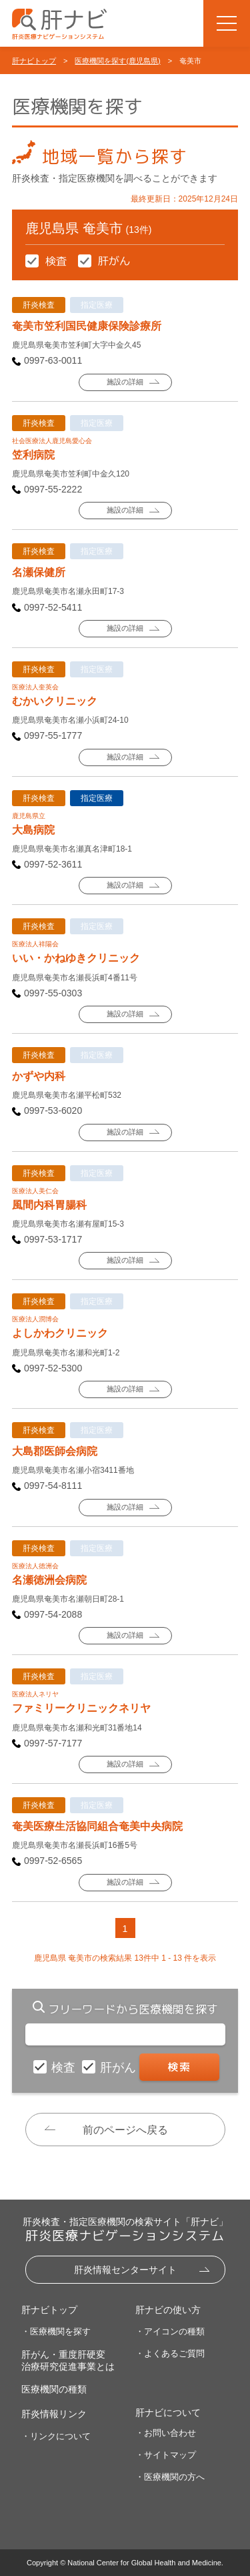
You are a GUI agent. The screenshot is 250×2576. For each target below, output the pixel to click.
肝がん (119, 2067)
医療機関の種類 (54, 2389)
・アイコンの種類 (170, 2331)
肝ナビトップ (34, 61)
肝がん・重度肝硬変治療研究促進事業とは (68, 2360)
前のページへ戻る (125, 2130)
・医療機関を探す (56, 2331)
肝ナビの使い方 (168, 2309)
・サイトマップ (165, 2455)
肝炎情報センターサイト (125, 2269)
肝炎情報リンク (54, 2413)
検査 (65, 2067)
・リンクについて (56, 2436)
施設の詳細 (125, 382)
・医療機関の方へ (170, 2477)
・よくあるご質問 (170, 2353)
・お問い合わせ (165, 2433)
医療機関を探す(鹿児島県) (117, 61)
